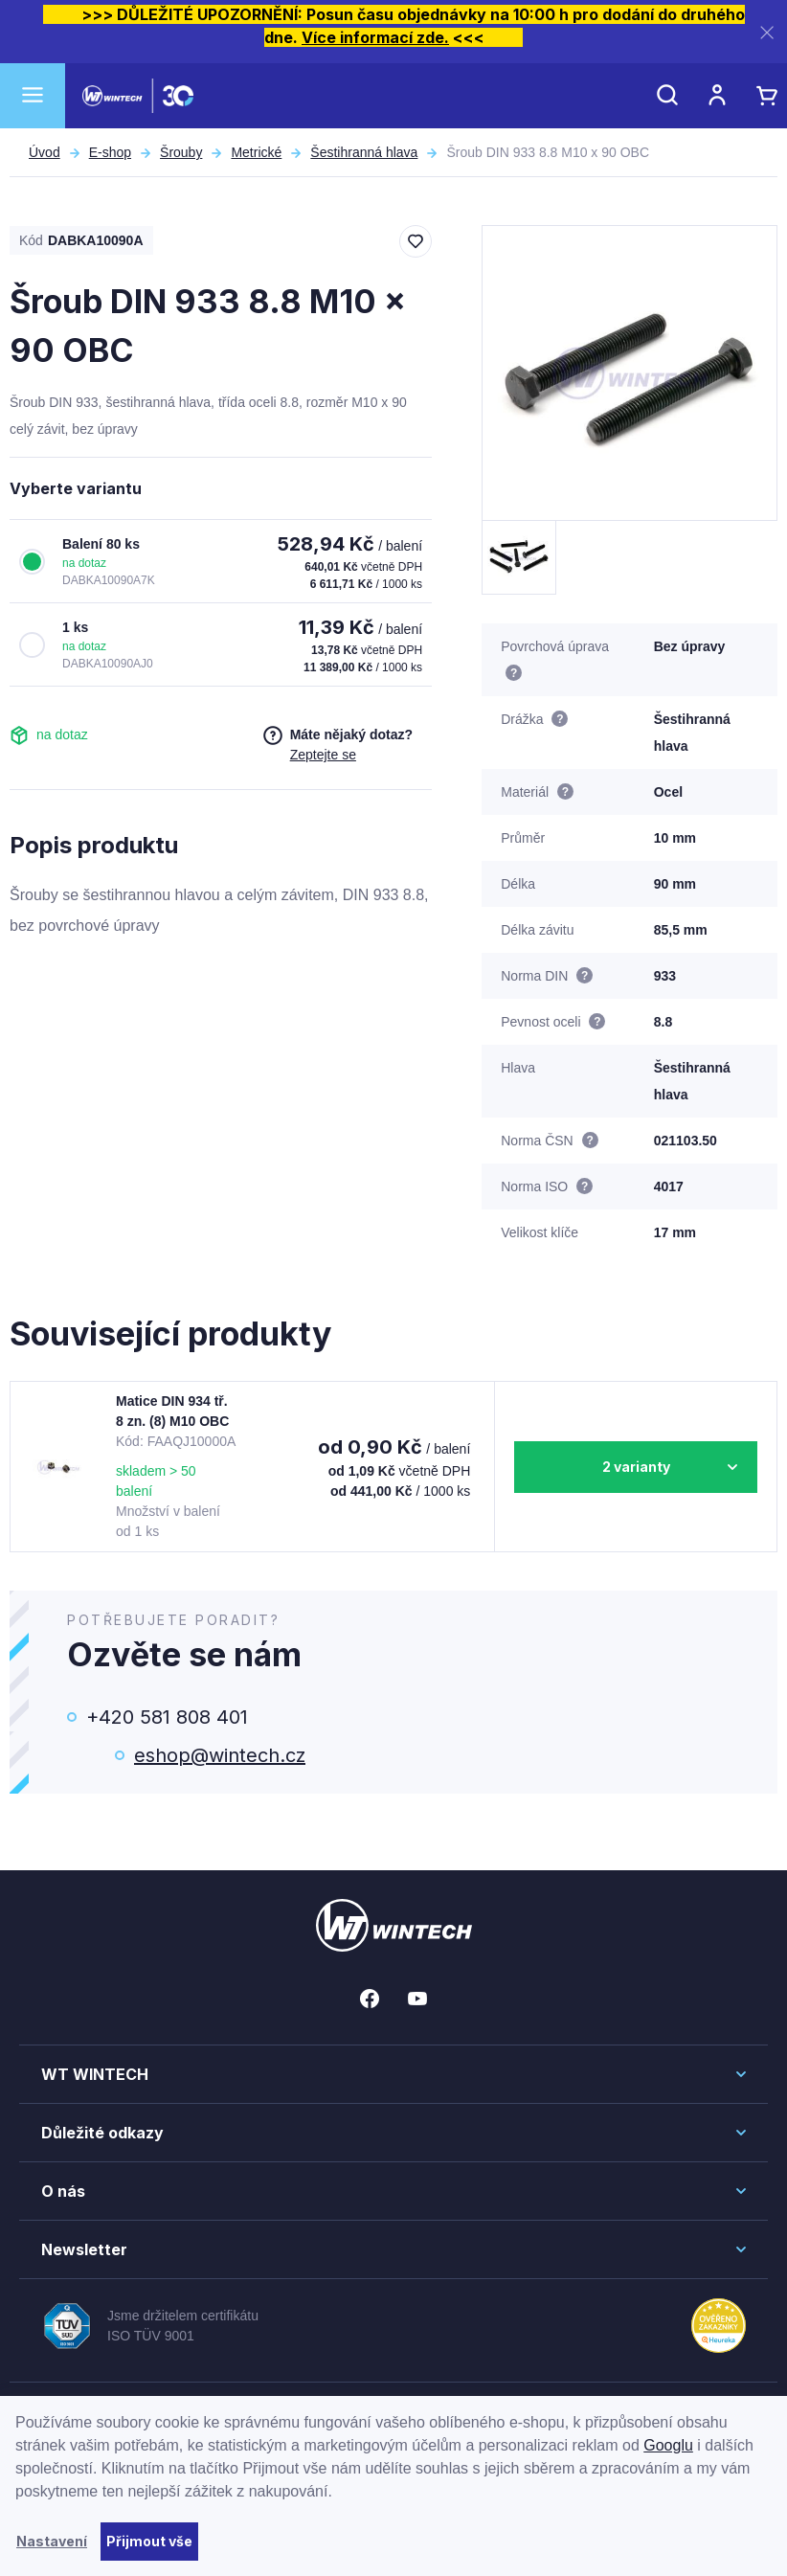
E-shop (110, 152)
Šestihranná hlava (363, 152)
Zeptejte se (323, 754)
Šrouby (181, 152)
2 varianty (636, 1466)
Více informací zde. (375, 37)
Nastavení (51, 2541)
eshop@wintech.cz (219, 1755)
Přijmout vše (149, 2541)
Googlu (668, 2445)
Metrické (256, 152)
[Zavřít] (767, 32)
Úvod (44, 152)
